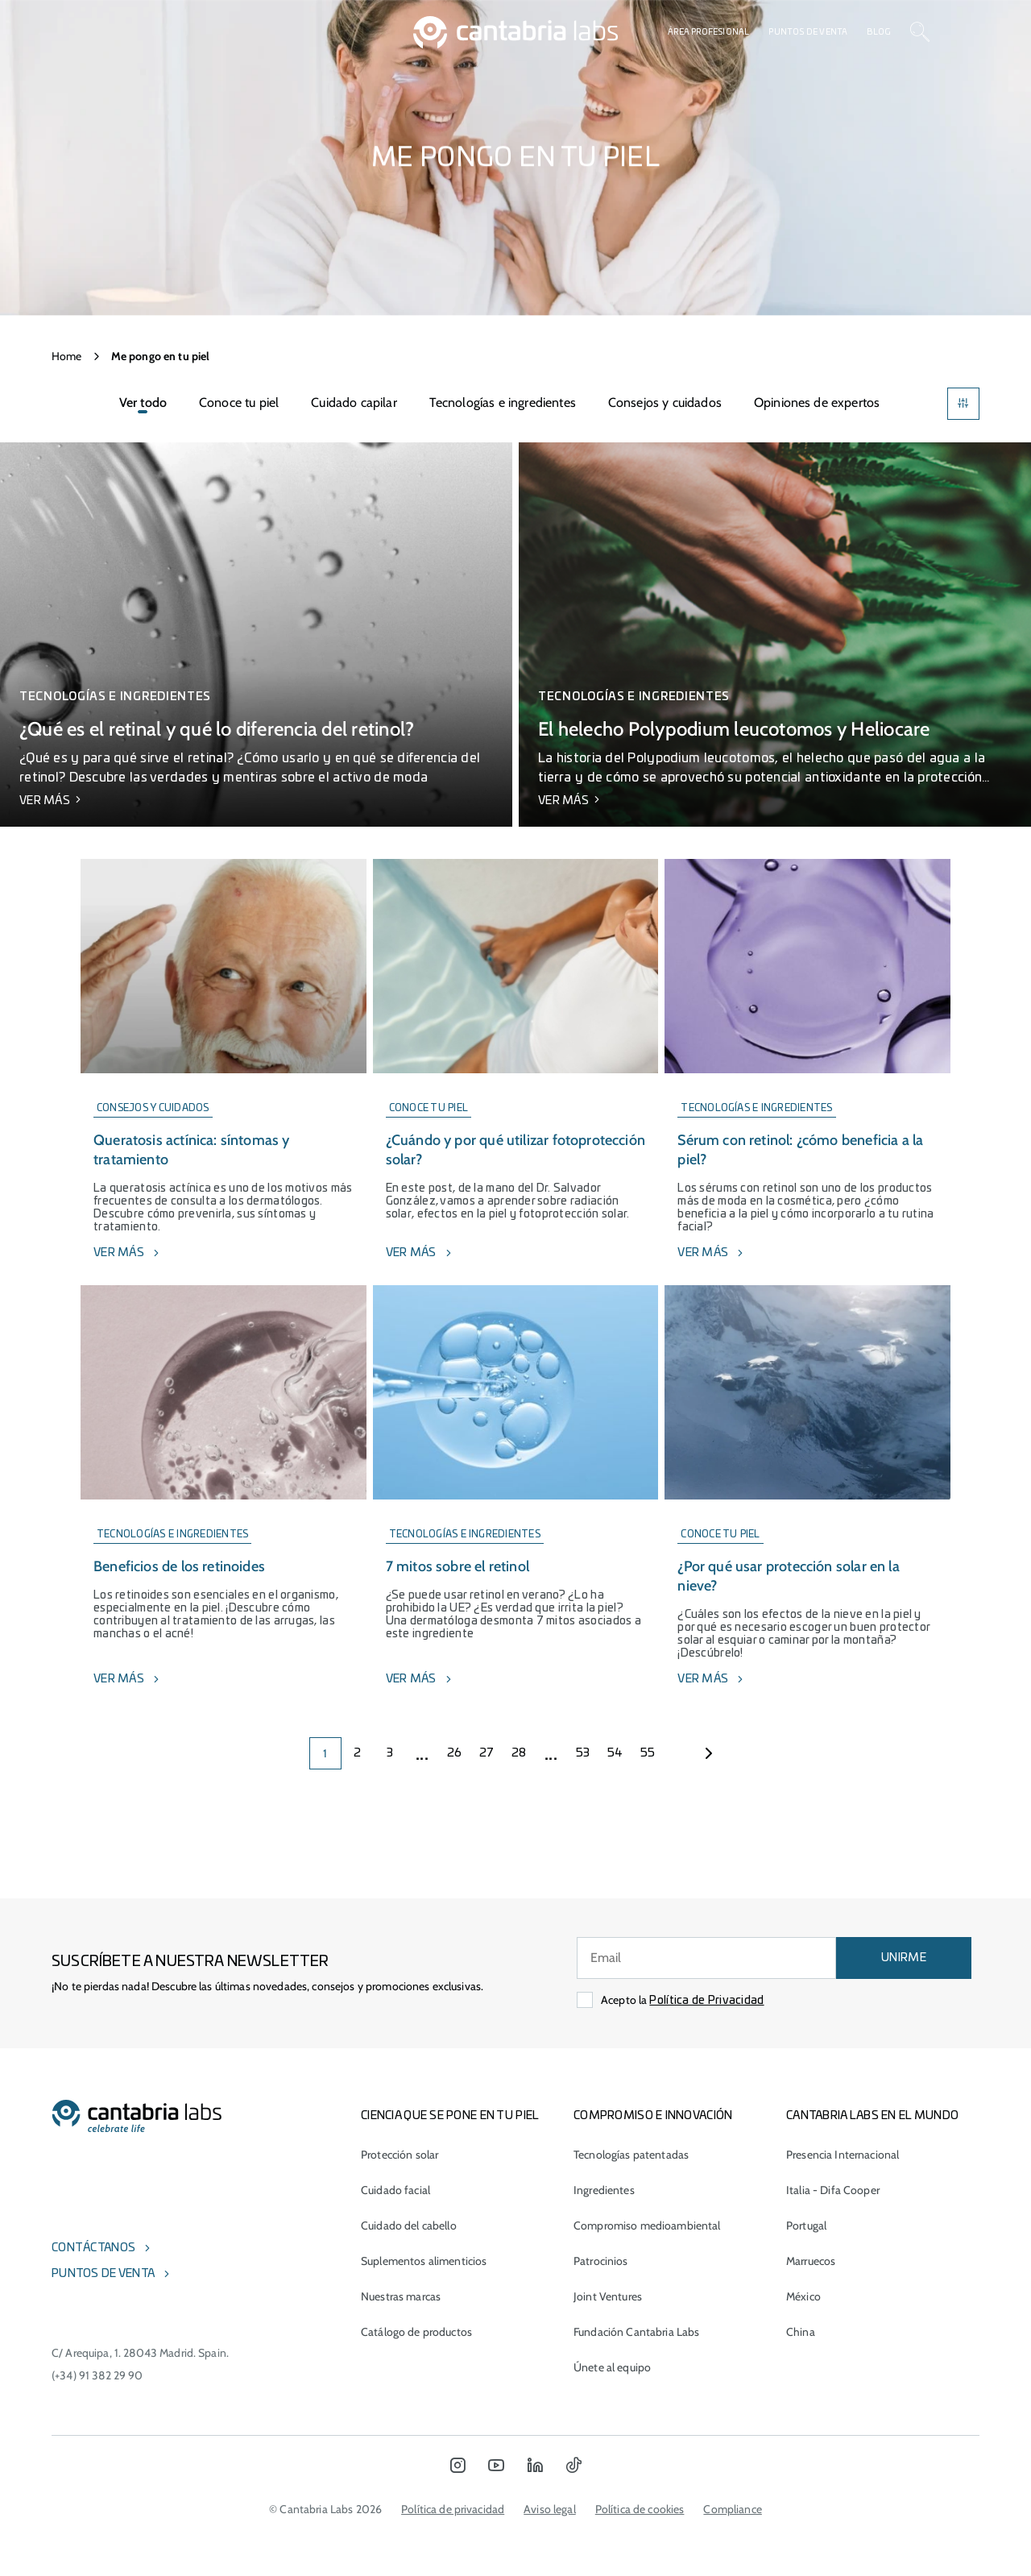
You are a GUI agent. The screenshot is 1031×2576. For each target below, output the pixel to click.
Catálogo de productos (416, 2332)
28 (519, 1753)
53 (583, 1753)
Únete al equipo (612, 2367)
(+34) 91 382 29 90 (97, 2375)
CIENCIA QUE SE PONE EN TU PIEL (450, 2116)
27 (487, 1753)
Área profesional (708, 32)
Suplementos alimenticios (424, 2261)
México (803, 2296)
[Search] (920, 32)
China (800, 2332)
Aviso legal (550, 2509)
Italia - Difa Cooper (833, 2190)
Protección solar (399, 2154)
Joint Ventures (607, 2296)
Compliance (732, 2509)
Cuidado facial (395, 2190)
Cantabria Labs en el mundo (872, 2116)
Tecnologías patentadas (631, 2154)
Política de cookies (640, 2509)
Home (67, 356)
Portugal (806, 2225)
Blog (879, 32)
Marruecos (810, 2261)
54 (615, 1753)
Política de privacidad (452, 2509)
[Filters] (963, 404)
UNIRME (903, 1958)
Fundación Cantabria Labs (636, 2332)
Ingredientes (604, 2190)
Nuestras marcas (401, 2296)
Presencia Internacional (842, 2154)
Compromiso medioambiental (647, 2225)
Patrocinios (600, 2261)
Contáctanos (93, 2248)
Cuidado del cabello (409, 2225)
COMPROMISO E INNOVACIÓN (652, 2116)
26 (454, 1753)
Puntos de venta (807, 32)
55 (648, 1753)
